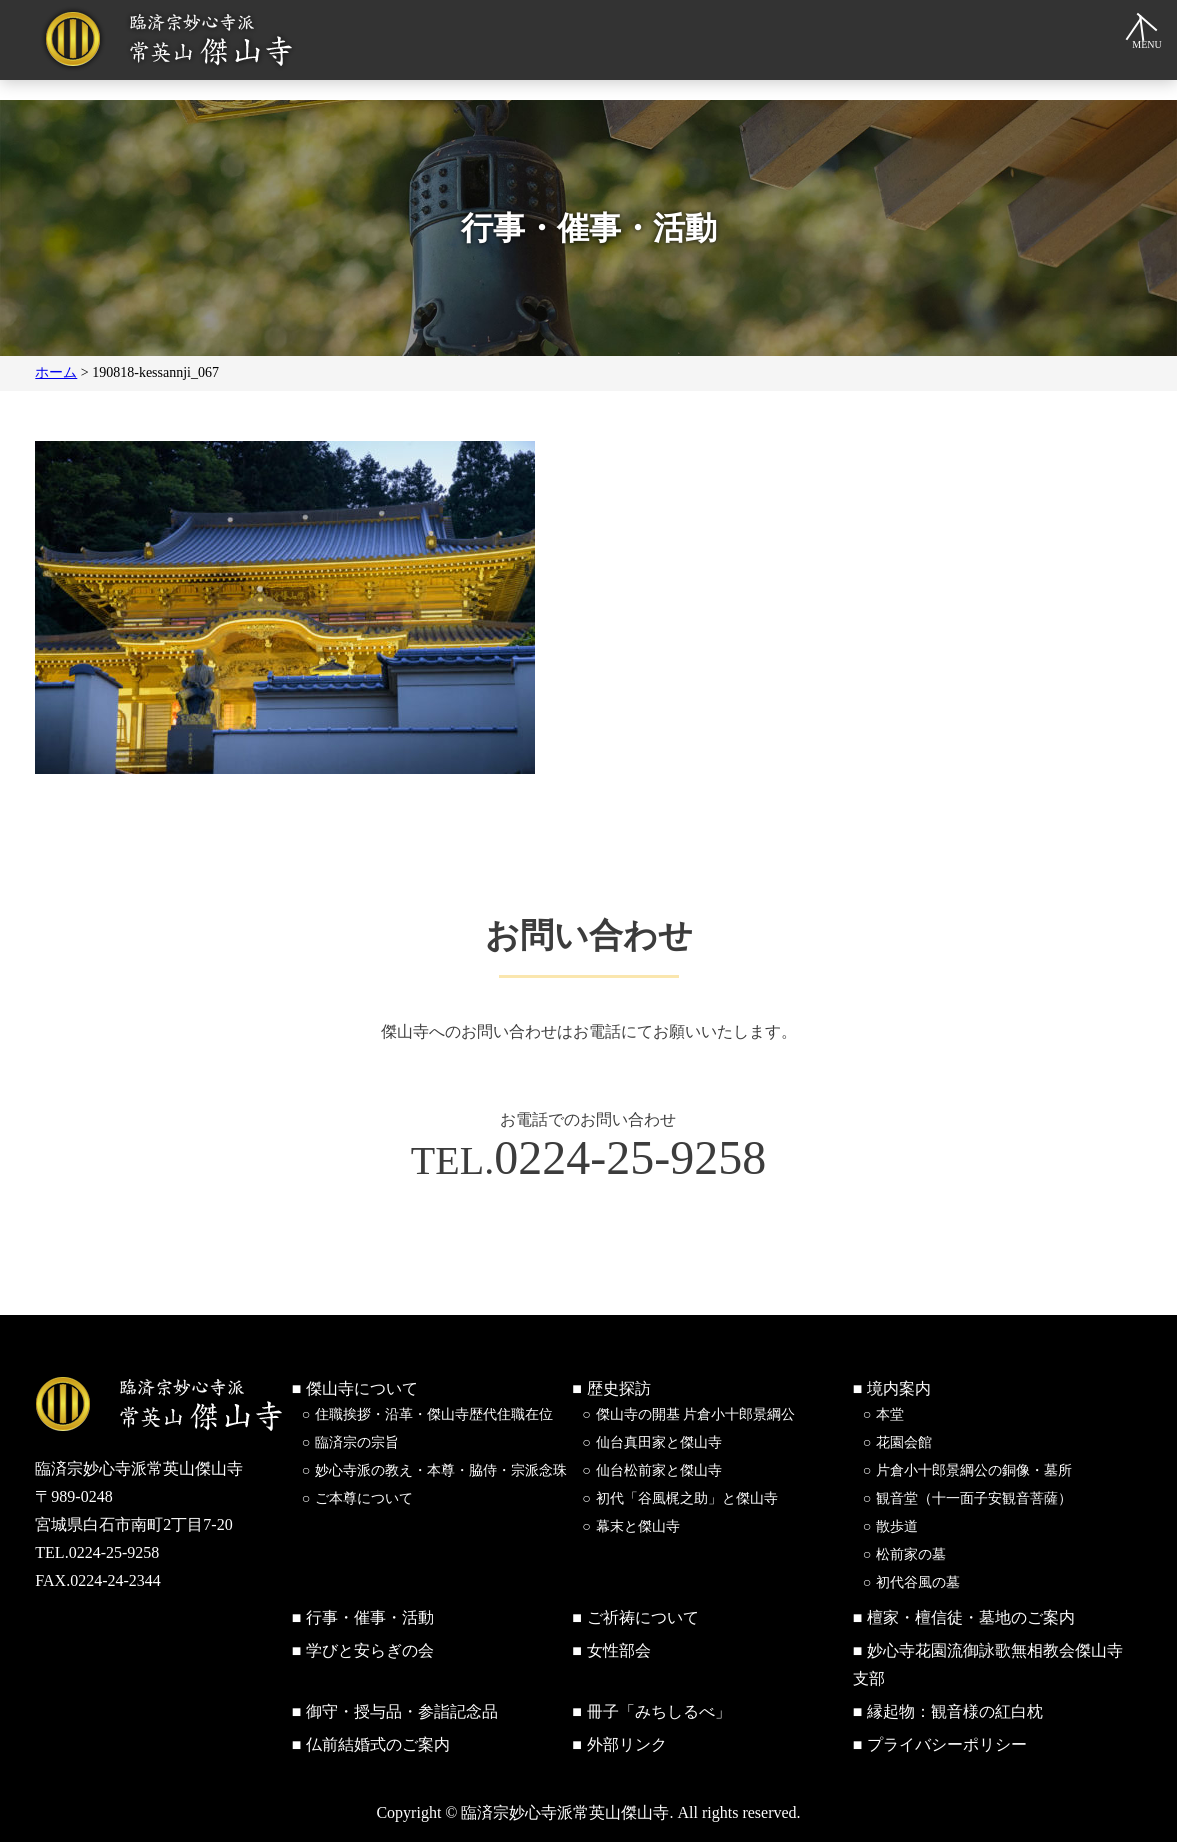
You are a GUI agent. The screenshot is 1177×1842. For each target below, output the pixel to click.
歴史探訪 (619, 1388)
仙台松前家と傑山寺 (659, 1470)
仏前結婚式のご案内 (378, 1744)
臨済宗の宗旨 (357, 1442)
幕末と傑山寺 (638, 1526)
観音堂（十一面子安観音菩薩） (974, 1498)
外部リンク (627, 1744)
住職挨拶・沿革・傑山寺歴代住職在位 (434, 1414)
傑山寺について (362, 1388)
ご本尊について (364, 1498)
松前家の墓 (911, 1554)
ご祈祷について (643, 1617)
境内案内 (899, 1388)
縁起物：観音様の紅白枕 (955, 1711)
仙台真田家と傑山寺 (659, 1442)
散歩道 (897, 1526)
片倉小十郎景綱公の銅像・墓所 (974, 1470)
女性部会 (619, 1650)
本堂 (890, 1414)
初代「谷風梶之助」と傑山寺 (687, 1498)
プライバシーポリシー (947, 1744)
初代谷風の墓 (918, 1582)
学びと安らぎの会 (370, 1650)
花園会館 (904, 1442)
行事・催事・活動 (370, 1617)
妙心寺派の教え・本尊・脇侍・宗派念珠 (441, 1470)
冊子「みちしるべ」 (659, 1711)
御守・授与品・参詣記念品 (402, 1711)
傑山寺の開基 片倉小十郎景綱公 (696, 1414)
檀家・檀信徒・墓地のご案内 (971, 1617)
